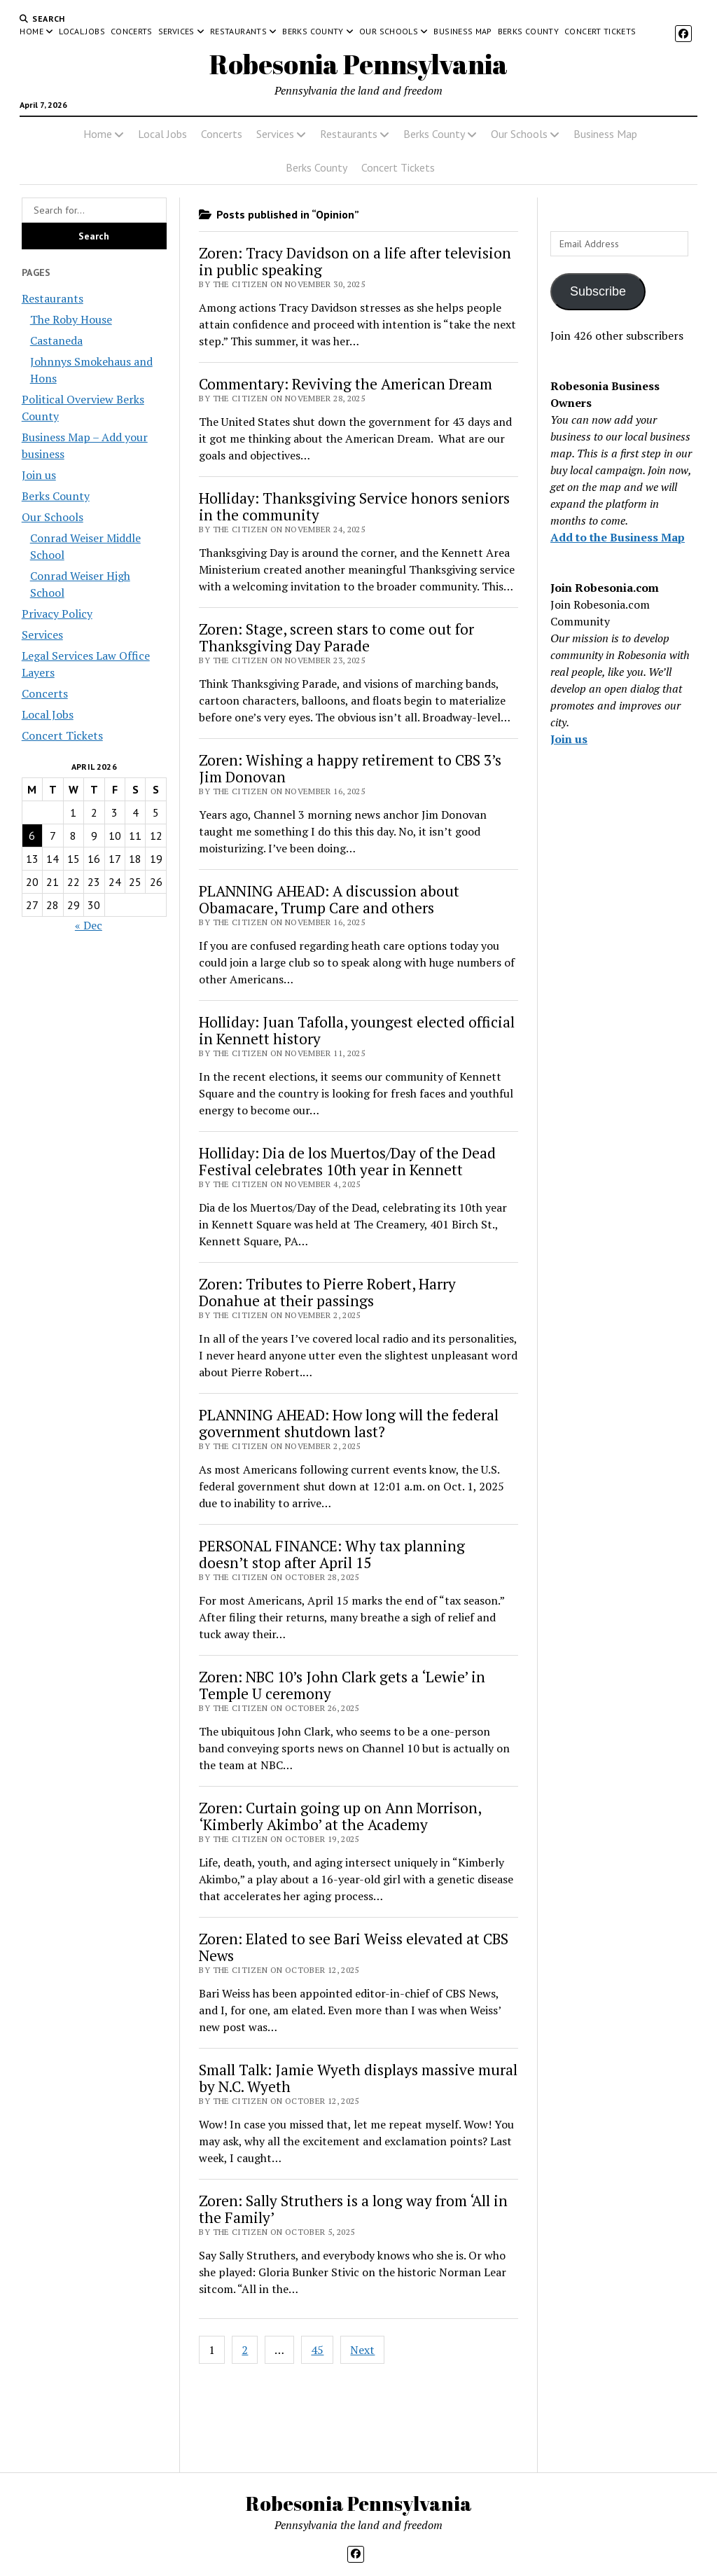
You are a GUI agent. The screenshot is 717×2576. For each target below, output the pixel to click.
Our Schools (388, 31)
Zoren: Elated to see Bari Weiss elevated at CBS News (353, 1947)
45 (317, 2349)
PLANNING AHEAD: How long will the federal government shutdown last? (349, 1423)
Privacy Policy (57, 613)
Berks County (312, 31)
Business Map (462, 31)
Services (176, 31)
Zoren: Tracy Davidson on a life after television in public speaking (355, 261)
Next (362, 2349)
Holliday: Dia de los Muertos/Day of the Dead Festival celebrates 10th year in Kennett (347, 1161)
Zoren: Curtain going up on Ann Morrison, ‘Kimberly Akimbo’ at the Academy (340, 1816)
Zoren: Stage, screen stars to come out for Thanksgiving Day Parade (336, 637)
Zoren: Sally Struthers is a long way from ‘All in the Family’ (353, 2209)
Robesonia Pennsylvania (358, 64)
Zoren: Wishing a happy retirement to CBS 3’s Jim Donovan (350, 768)
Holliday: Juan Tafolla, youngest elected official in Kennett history (357, 1030)
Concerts (132, 31)
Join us (39, 475)
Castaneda (56, 340)
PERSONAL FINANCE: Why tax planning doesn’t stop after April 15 (332, 1554)
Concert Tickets (600, 31)
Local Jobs (82, 31)
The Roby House (71, 319)
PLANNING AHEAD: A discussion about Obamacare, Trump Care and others (329, 899)
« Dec (88, 925)
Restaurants (238, 31)
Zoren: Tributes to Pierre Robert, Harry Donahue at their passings (327, 1292)
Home (31, 31)
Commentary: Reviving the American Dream (345, 384)
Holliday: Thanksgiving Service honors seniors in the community (354, 506)
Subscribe (598, 291)
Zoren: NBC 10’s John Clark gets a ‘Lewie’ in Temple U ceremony (342, 1685)
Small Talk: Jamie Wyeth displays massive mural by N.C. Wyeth (358, 2078)
